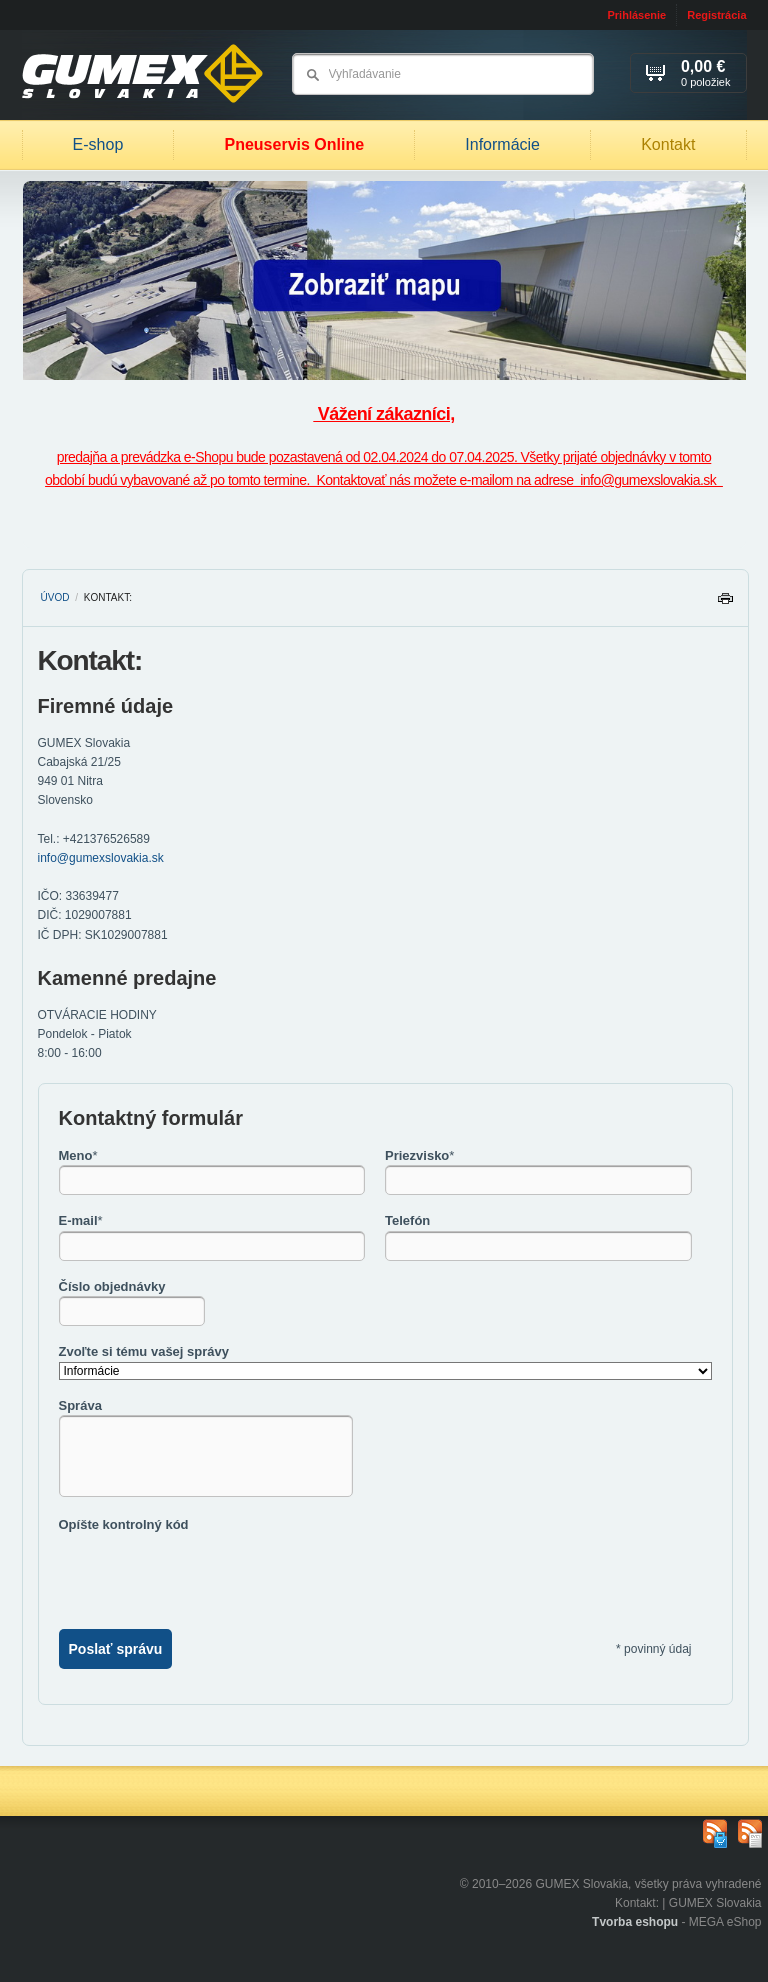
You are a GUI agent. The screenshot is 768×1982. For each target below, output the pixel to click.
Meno (78, 1155)
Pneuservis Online (294, 144)
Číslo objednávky (112, 1286)
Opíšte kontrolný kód (124, 1524)
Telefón (407, 1220)
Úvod (55, 597)
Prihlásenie (636, 15)
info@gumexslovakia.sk (101, 858)
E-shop (98, 144)
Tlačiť (725, 603)
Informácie (502, 144)
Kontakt (668, 144)
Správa (80, 1405)
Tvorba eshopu (635, 1922)
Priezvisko (419, 1155)
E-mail (81, 1220)
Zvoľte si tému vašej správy (144, 1351)
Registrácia (716, 15)
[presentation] (211, 1574)
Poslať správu (116, 1649)
